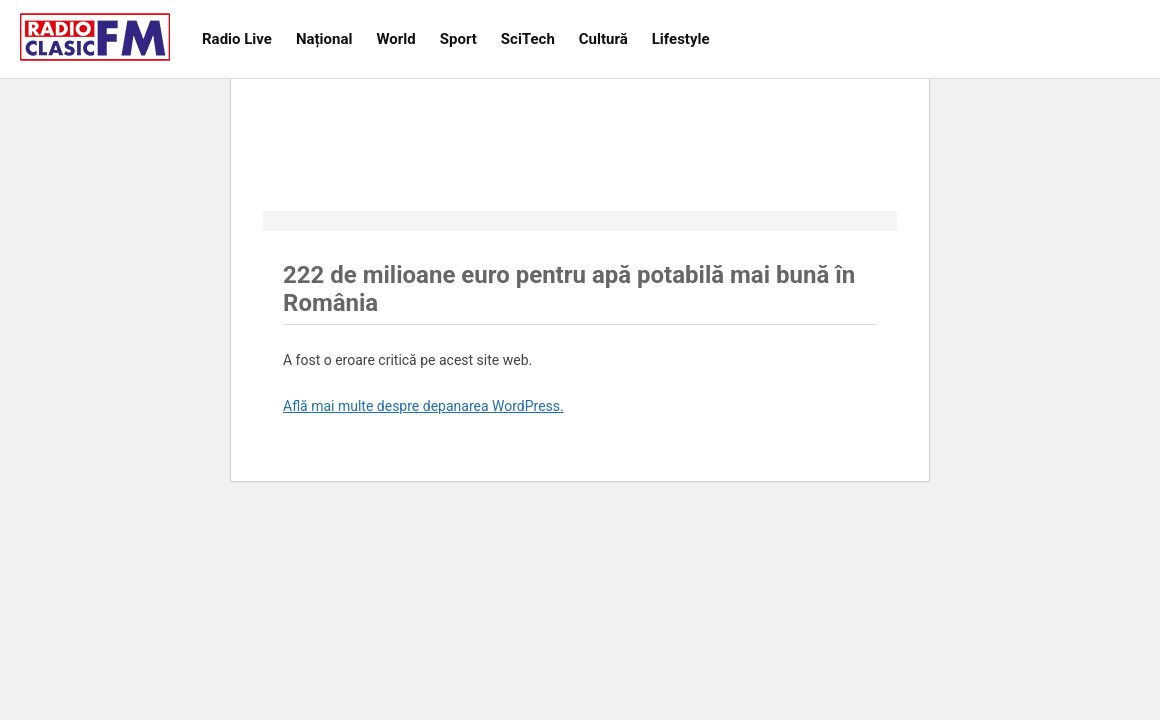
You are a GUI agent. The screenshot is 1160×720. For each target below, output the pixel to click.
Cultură (603, 39)
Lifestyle (681, 39)
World (395, 39)
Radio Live (237, 39)
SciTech (528, 39)
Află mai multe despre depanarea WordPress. (423, 406)
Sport (458, 39)
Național (324, 39)
